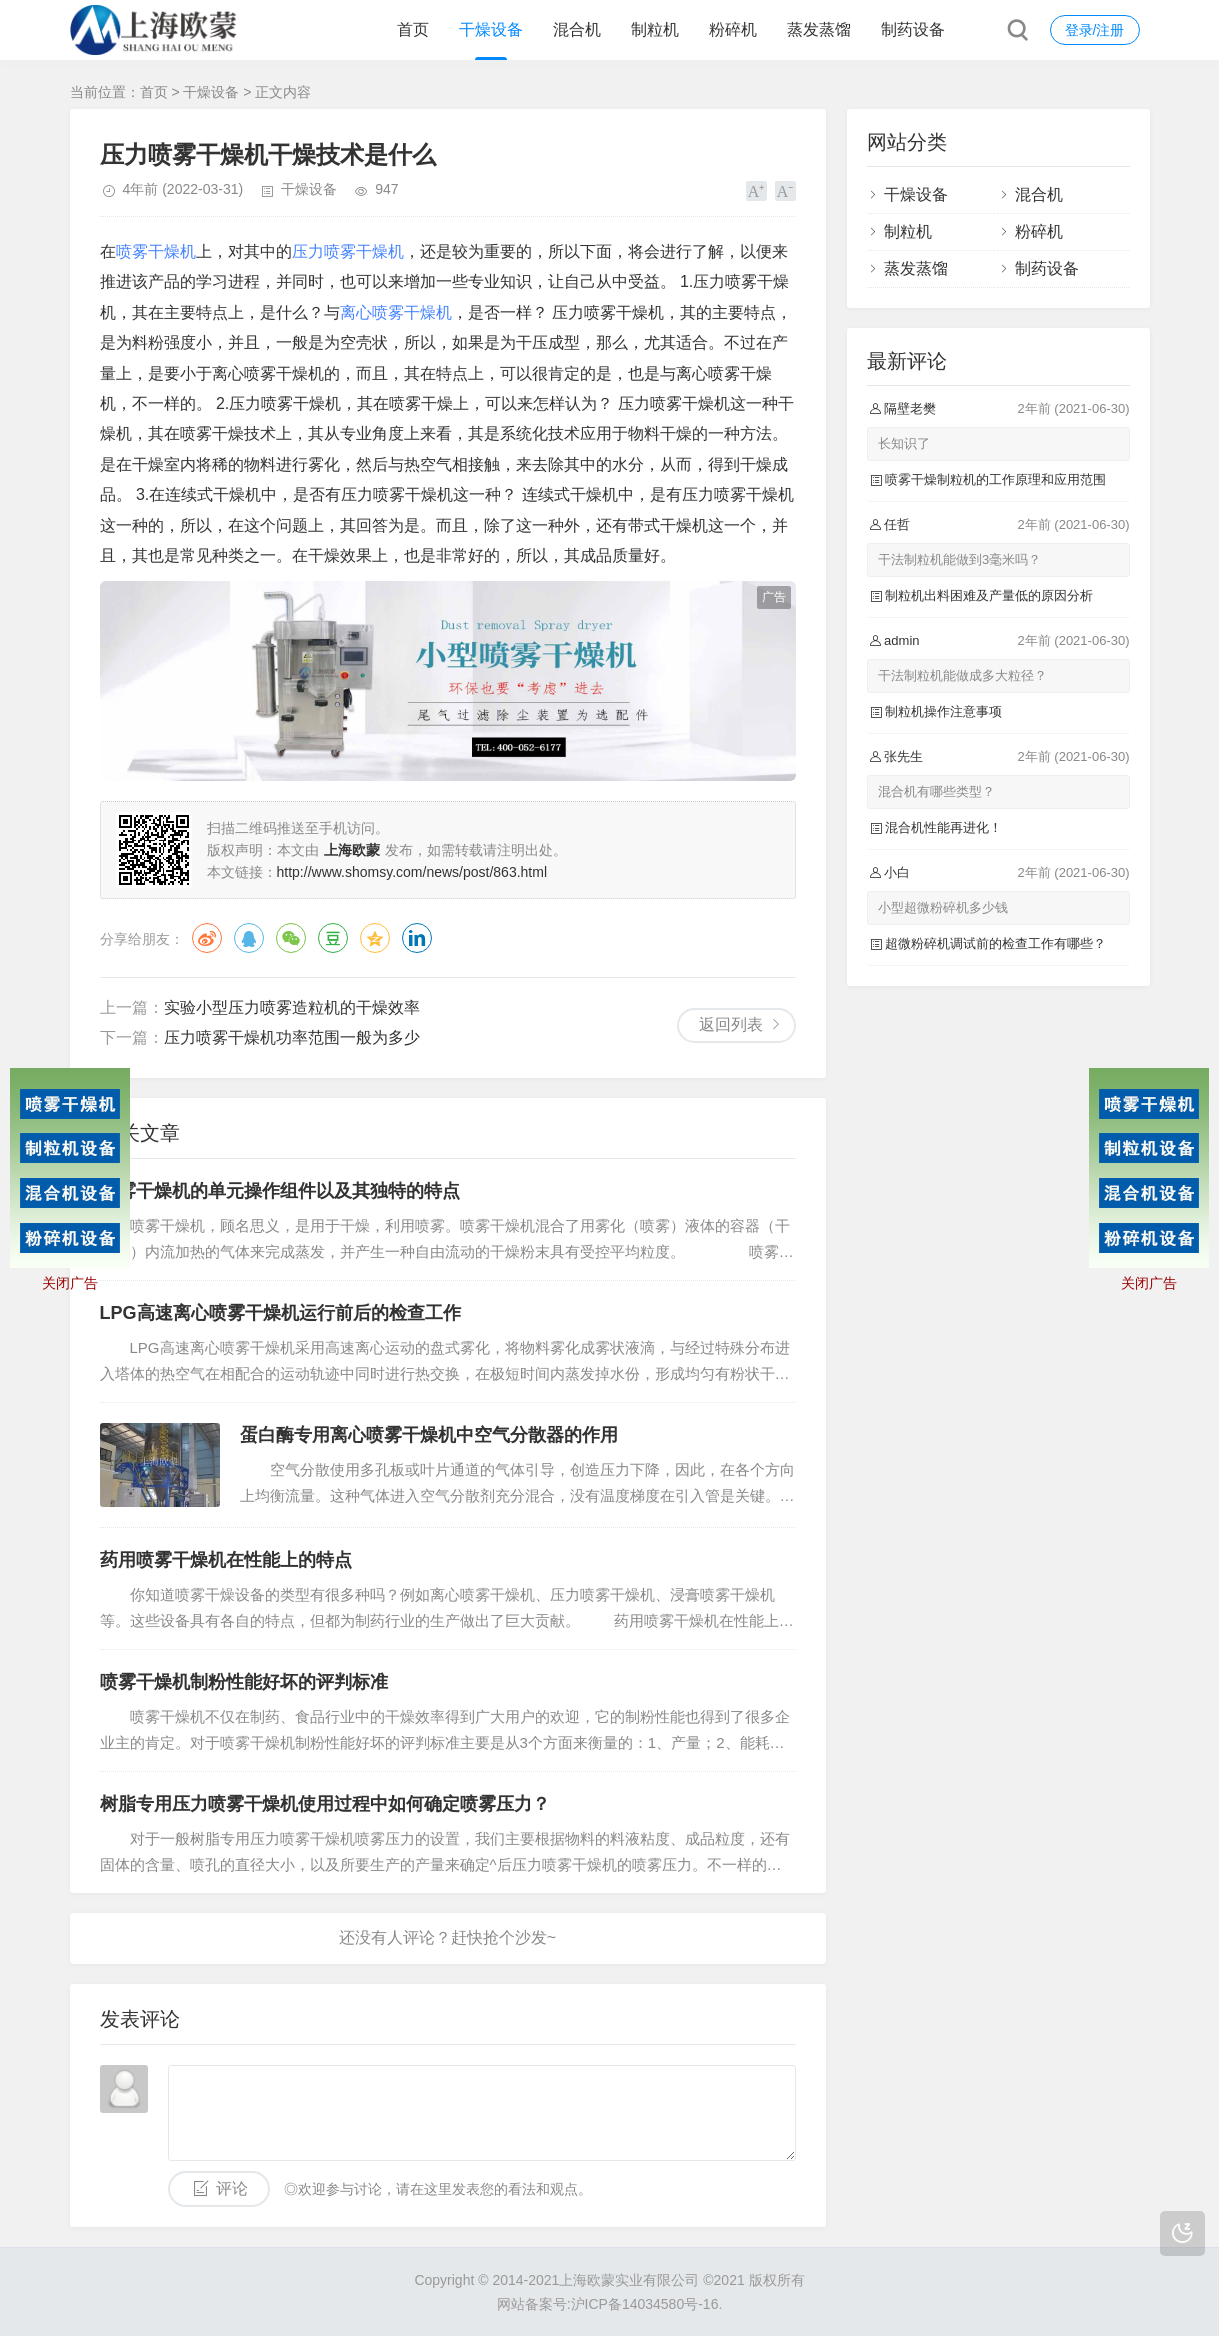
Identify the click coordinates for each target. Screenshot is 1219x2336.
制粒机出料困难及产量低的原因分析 (989, 595)
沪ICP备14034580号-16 (645, 2304)
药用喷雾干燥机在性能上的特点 (226, 1560)
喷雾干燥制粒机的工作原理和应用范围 (995, 479)
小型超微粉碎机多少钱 (943, 907)
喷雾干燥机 (156, 251)
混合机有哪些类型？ (936, 791)
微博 (207, 938)
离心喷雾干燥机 (396, 312)
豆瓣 (333, 938)
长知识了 (904, 443)
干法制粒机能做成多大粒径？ (962, 675)
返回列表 (731, 1024)
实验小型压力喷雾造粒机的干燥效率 (292, 1007)
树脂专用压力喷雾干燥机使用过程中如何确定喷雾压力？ (325, 1804)
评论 (232, 2188)
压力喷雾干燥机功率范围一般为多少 (292, 1037)
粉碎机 (733, 29)
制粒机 (655, 29)
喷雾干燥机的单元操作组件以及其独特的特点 (280, 1191)
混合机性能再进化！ (943, 827)
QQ (249, 938)
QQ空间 (375, 938)
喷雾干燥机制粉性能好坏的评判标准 (244, 1682)
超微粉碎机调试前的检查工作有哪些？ (995, 943)
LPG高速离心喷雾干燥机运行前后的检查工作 (280, 1313)
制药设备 (913, 29)
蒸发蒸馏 (819, 29)
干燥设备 (491, 29)
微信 (291, 938)
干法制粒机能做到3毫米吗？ (959, 559)
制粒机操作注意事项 (943, 711)
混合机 (577, 29)
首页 (413, 29)
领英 (417, 938)
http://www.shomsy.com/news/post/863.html (412, 872)
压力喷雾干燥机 (348, 251)
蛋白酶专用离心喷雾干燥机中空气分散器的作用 (429, 1435)
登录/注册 (1095, 30)
